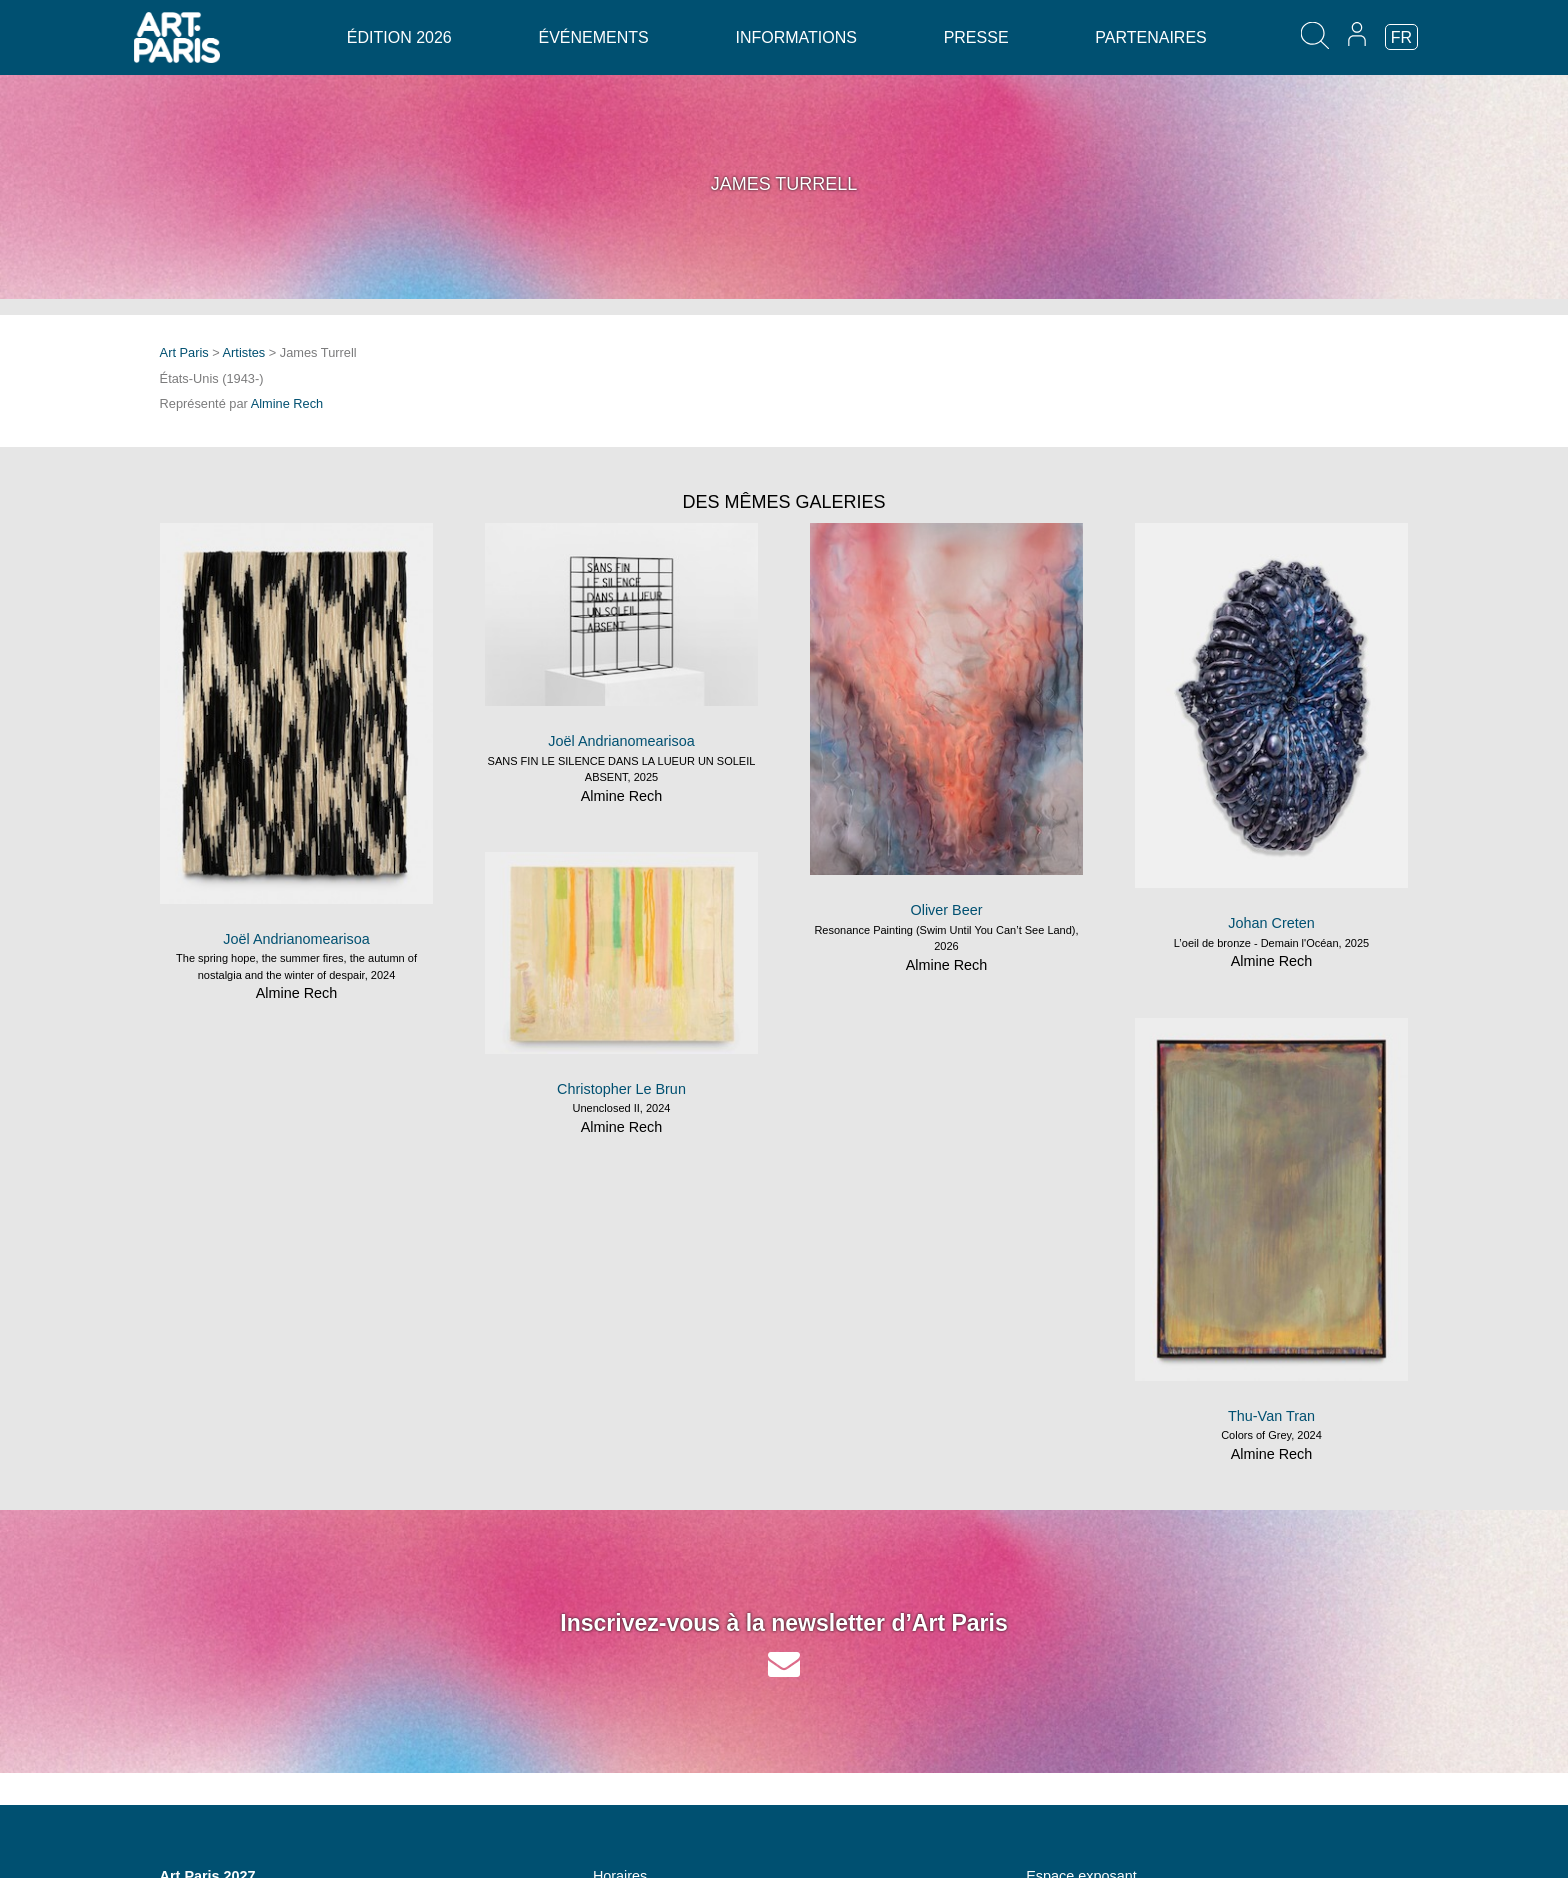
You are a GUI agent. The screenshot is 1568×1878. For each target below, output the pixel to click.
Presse (976, 37)
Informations (795, 37)
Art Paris (184, 352)
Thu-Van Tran (1271, 1416)
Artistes (244, 352)
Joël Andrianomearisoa (296, 939)
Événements (593, 37)
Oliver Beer (947, 910)
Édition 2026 (399, 37)
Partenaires (1150, 37)
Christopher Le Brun (621, 1089)
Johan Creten (1271, 923)
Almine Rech (287, 403)
